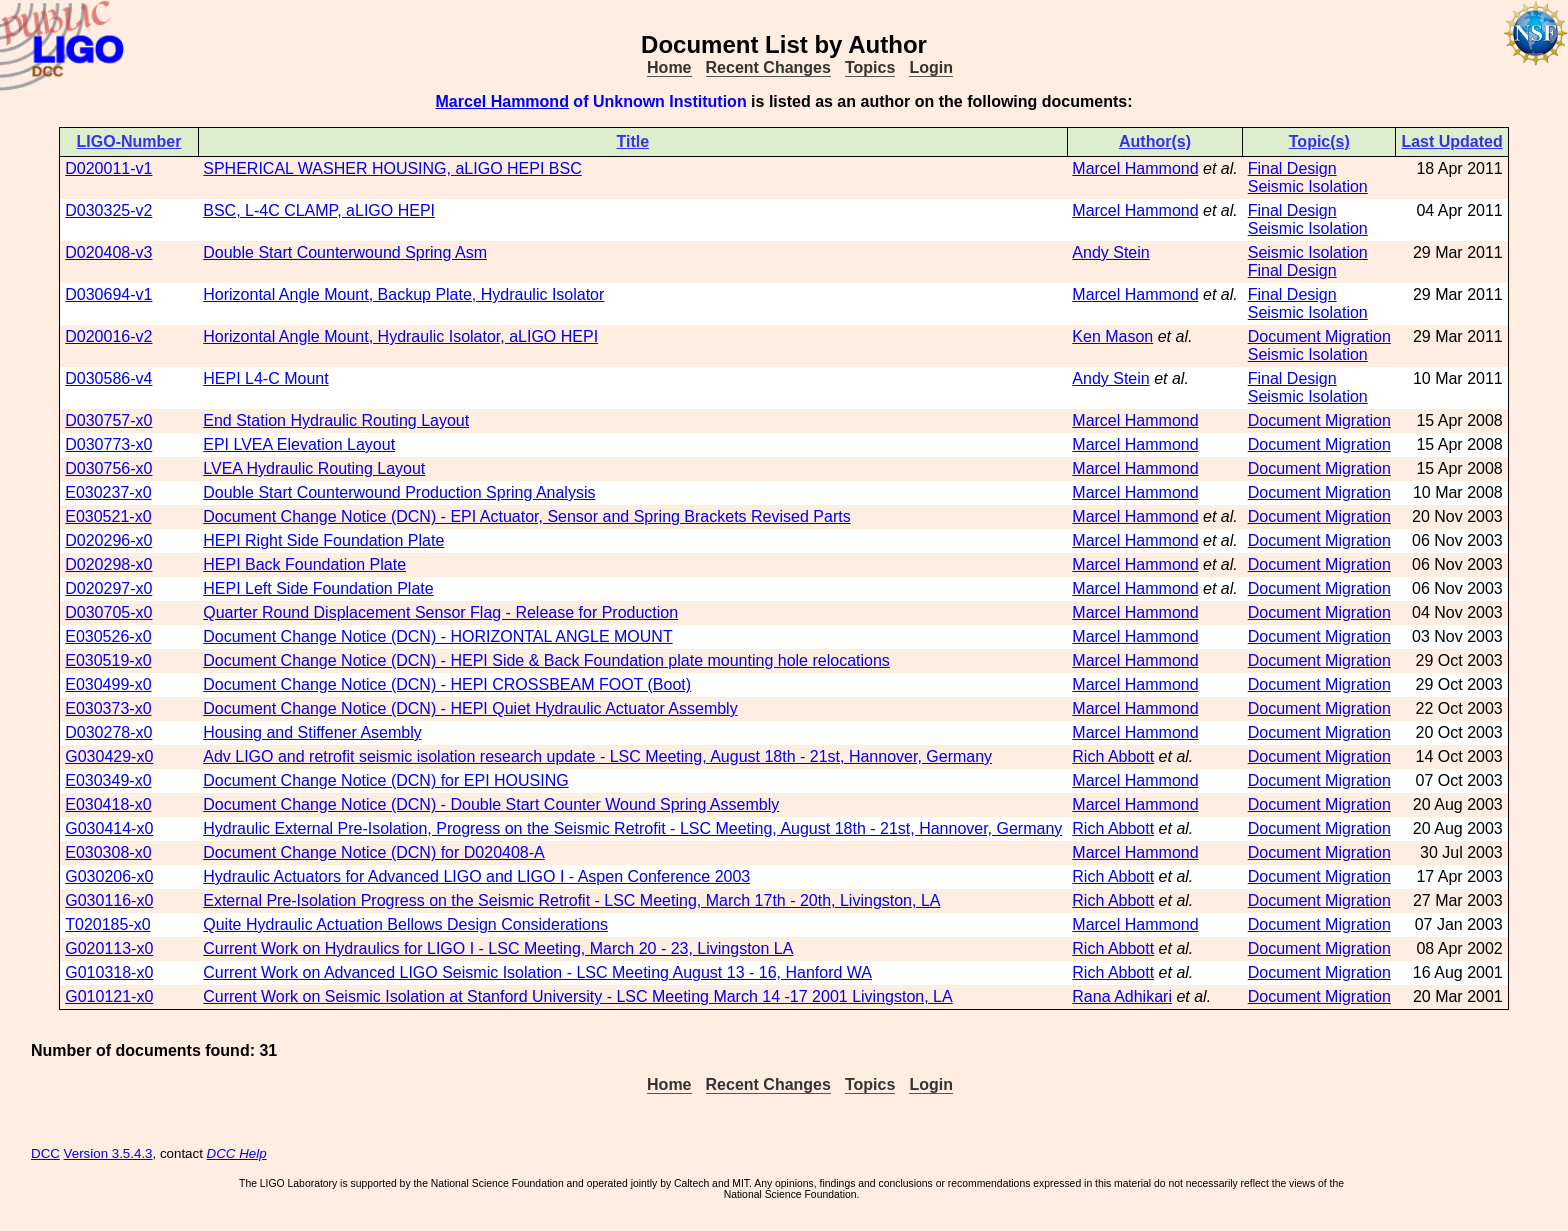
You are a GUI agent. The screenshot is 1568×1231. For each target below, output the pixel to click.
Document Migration (1319, 336)
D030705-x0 (108, 612)
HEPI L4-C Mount (265, 378)
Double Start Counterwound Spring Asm (345, 252)
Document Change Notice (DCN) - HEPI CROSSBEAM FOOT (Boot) (447, 684)
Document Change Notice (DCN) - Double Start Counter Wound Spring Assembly (491, 804)
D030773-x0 (108, 444)
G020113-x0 (109, 948)
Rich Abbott (1113, 756)
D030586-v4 (108, 378)
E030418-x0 (108, 804)
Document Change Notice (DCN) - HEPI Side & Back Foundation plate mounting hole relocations (546, 660)
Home (669, 67)
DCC (45, 1153)
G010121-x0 (109, 996)
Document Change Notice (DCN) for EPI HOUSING (385, 780)
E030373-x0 (108, 708)
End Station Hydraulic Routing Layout (336, 420)
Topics (870, 67)
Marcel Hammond (502, 101)
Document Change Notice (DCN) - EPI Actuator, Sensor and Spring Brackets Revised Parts (526, 516)
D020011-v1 (108, 168)
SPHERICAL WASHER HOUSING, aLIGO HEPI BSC (392, 168)
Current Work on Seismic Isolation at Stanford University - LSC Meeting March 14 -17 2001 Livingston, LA (577, 996)
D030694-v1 (108, 294)
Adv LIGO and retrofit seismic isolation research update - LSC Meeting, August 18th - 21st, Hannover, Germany (597, 756)
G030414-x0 (109, 828)
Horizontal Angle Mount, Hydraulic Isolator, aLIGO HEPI (400, 336)
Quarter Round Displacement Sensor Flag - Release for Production (440, 612)
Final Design (1292, 168)
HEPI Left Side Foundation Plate (318, 588)
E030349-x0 (108, 780)
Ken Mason (1112, 336)
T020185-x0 (107, 924)
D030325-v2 (108, 210)
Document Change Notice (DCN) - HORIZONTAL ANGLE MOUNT (437, 636)
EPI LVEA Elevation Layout (299, 444)
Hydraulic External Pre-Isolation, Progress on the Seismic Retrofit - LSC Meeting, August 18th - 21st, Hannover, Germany (632, 828)
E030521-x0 (108, 516)
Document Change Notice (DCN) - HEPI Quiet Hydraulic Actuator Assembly (470, 708)
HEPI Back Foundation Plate (304, 564)
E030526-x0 (108, 636)
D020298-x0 (108, 564)
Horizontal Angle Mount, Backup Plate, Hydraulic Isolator (403, 294)
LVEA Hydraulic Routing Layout (314, 468)
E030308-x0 (108, 852)
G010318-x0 (109, 972)
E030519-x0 (108, 660)
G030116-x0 (109, 900)
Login (931, 67)
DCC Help (237, 1153)
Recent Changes (768, 67)
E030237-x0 (108, 492)
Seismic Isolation (1308, 186)
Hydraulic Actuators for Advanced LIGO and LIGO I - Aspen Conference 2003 (476, 876)
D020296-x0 (108, 540)
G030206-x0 (109, 876)
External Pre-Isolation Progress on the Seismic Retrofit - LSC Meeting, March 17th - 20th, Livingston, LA (571, 900)
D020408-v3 (108, 252)
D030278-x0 (108, 732)
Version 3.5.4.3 (108, 1153)
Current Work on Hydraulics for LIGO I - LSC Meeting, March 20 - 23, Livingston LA (498, 948)
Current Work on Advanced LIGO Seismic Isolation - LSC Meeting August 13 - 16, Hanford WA (537, 972)
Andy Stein (1110, 252)
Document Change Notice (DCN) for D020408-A (373, 852)
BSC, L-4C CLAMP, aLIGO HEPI (319, 210)
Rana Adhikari (1122, 996)
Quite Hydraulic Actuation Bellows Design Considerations (405, 924)
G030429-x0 (109, 756)
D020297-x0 (108, 588)
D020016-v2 (108, 336)
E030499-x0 (108, 684)
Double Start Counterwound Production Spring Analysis (399, 492)
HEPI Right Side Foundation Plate (323, 540)
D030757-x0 (108, 420)
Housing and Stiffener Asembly (312, 732)
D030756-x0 (108, 468)
